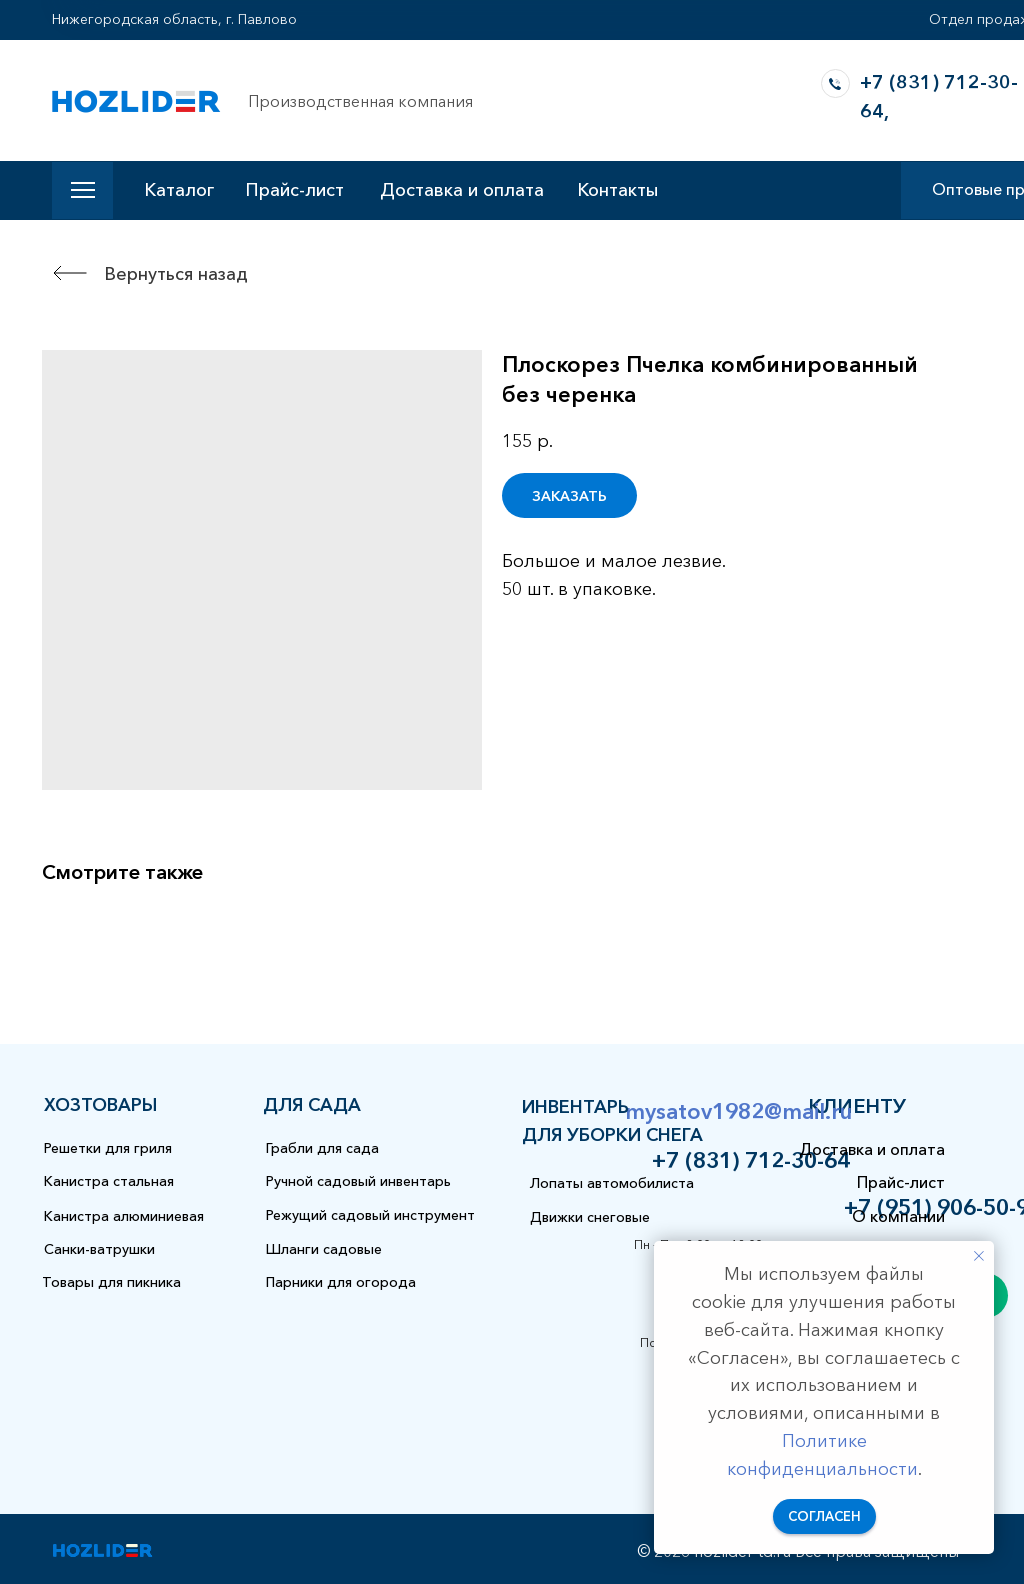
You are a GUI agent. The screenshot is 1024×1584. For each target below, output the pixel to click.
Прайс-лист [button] (294, 190)
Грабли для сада (322, 1148)
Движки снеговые (590, 1217)
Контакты (617, 190)
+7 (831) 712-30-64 (751, 1160)
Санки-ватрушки (99, 1249)
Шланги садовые (324, 1249)
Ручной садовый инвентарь (358, 1181)
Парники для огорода (341, 1282)
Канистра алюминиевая (124, 1216)
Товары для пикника (111, 1282)
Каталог (179, 190)
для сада (312, 1105)
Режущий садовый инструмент (370, 1215)
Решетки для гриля (108, 1148)
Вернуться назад (176, 274)
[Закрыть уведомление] (979, 1256)
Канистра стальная (109, 1181)
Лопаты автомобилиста (612, 1183)
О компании (898, 1216)
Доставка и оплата (462, 190)
